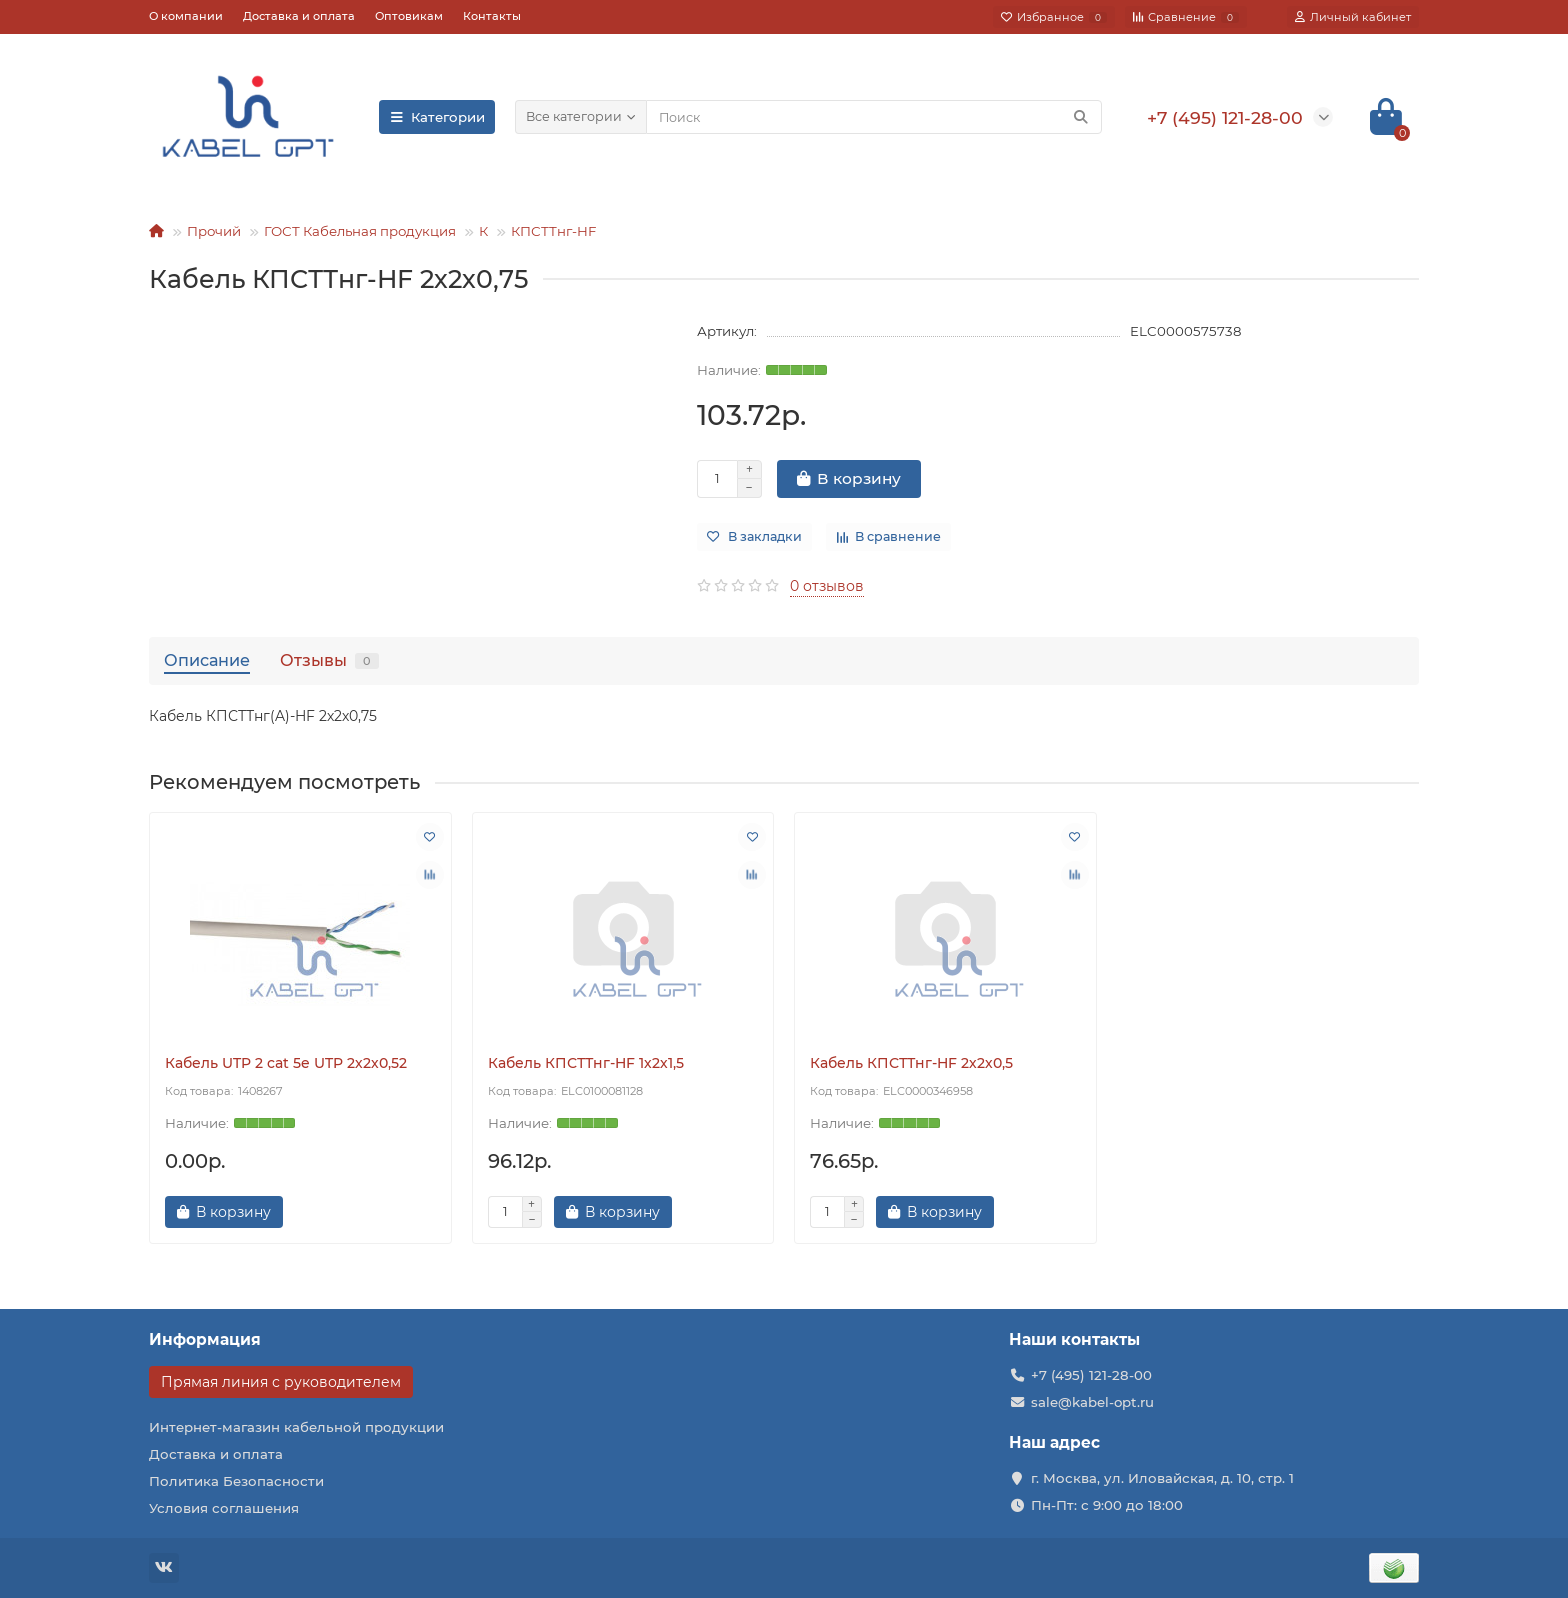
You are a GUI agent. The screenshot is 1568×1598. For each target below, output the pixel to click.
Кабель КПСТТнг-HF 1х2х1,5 (586, 1063)
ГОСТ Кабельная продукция (360, 231)
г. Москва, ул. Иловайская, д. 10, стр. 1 (1162, 1478)
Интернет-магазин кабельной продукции (296, 1427)
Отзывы (329, 660)
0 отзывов (827, 586)
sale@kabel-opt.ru (1092, 1402)
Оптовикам (409, 16)
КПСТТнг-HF (553, 231)
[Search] (874, 117)
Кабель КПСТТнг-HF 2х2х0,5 (911, 1063)
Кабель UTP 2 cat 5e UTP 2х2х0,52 (286, 1063)
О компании (186, 16)
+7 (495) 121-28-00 (1091, 1375)
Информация (205, 1339)
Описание (207, 660)
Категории (437, 117)
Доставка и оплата (299, 16)
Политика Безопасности (236, 1481)
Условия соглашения (224, 1508)
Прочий (214, 231)
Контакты (492, 16)
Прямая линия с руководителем (281, 1382)
